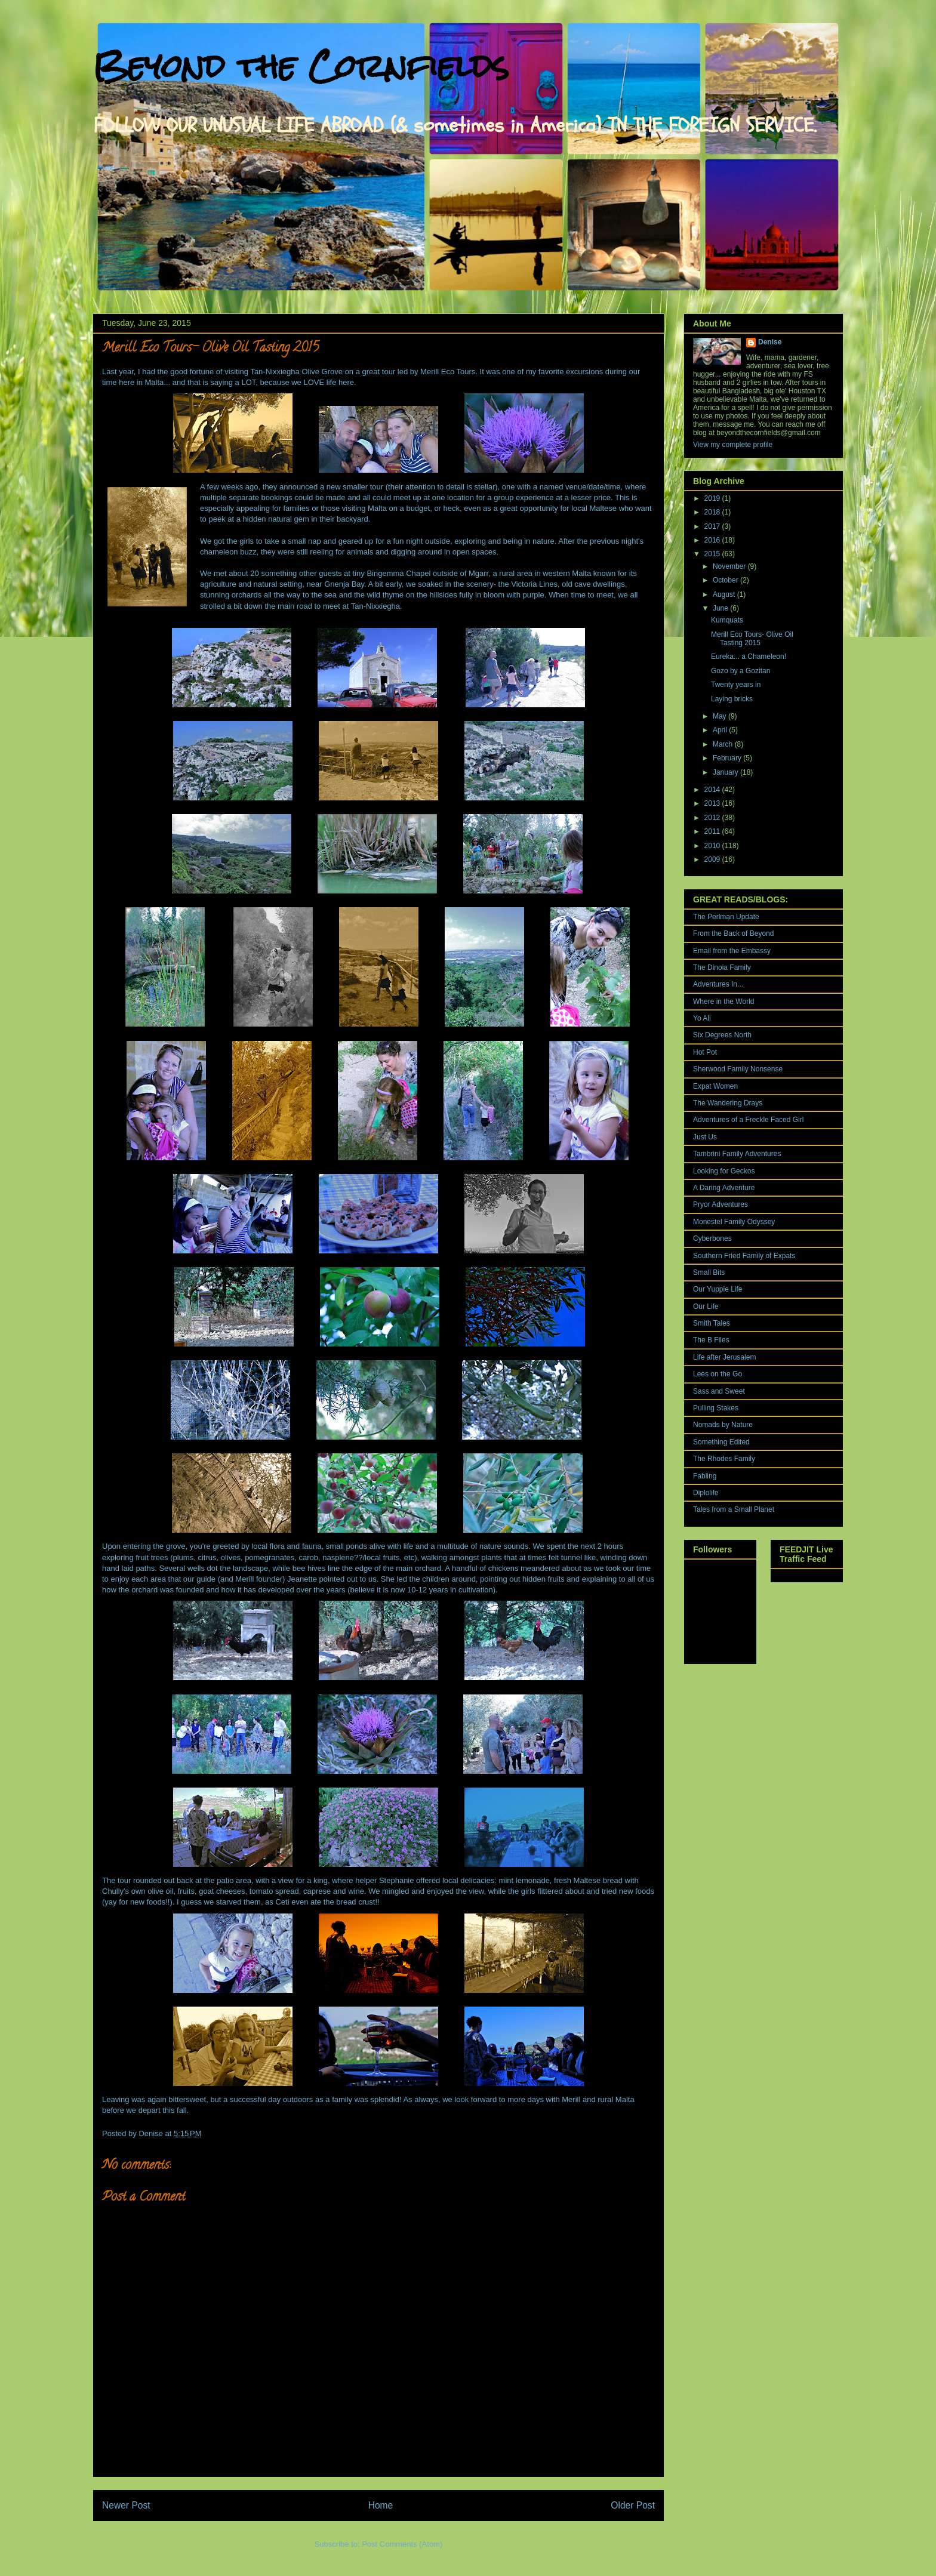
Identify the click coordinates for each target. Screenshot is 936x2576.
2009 (713, 859)
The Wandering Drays (727, 1103)
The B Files (711, 1340)
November (730, 566)
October (726, 580)
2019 (713, 498)
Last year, (119, 371)
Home (380, 2505)
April (721, 730)
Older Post (633, 2505)
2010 (713, 846)
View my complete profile (732, 444)
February (728, 758)
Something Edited (721, 1442)
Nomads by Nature (723, 1425)
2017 (713, 526)
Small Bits (709, 1272)
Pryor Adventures (720, 1204)
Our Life (706, 1306)
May (720, 716)
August (725, 594)
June (721, 608)
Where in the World (724, 1001)
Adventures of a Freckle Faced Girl (748, 1120)
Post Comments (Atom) (402, 2544)
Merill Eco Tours (447, 371)
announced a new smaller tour (331, 486)
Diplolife (706, 1493)
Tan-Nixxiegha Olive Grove (296, 371)
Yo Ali (702, 1018)
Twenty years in (736, 684)
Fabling (704, 1476)
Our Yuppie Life (718, 1289)
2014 (713, 789)
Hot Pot (705, 1052)
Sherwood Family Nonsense (738, 1069)
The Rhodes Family (724, 1459)
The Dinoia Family (722, 967)
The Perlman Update (726, 917)
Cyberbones (712, 1238)
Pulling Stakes (715, 1408)
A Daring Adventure (724, 1188)
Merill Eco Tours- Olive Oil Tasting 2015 (752, 638)
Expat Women (715, 1086)
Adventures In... (718, 984)
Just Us (705, 1137)
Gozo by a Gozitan (740, 671)
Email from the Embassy (732, 951)
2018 (713, 512)
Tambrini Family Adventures (737, 1154)
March (724, 744)
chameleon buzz (228, 551)
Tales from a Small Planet (733, 1509)
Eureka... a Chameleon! (748, 656)
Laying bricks (732, 699)
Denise (769, 342)
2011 (713, 831)
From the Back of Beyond (733, 933)
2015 (713, 554)
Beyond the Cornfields (301, 66)
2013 (713, 803)
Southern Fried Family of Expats (744, 1256)
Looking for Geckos (724, 1171)
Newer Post (126, 2505)
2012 (713, 818)
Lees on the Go (717, 1374)
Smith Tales (711, 1323)
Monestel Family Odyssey (734, 1222)
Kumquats (727, 620)
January (726, 772)
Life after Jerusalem (724, 1357)
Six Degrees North (722, 1035)
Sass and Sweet (719, 1391)
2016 (713, 540)
